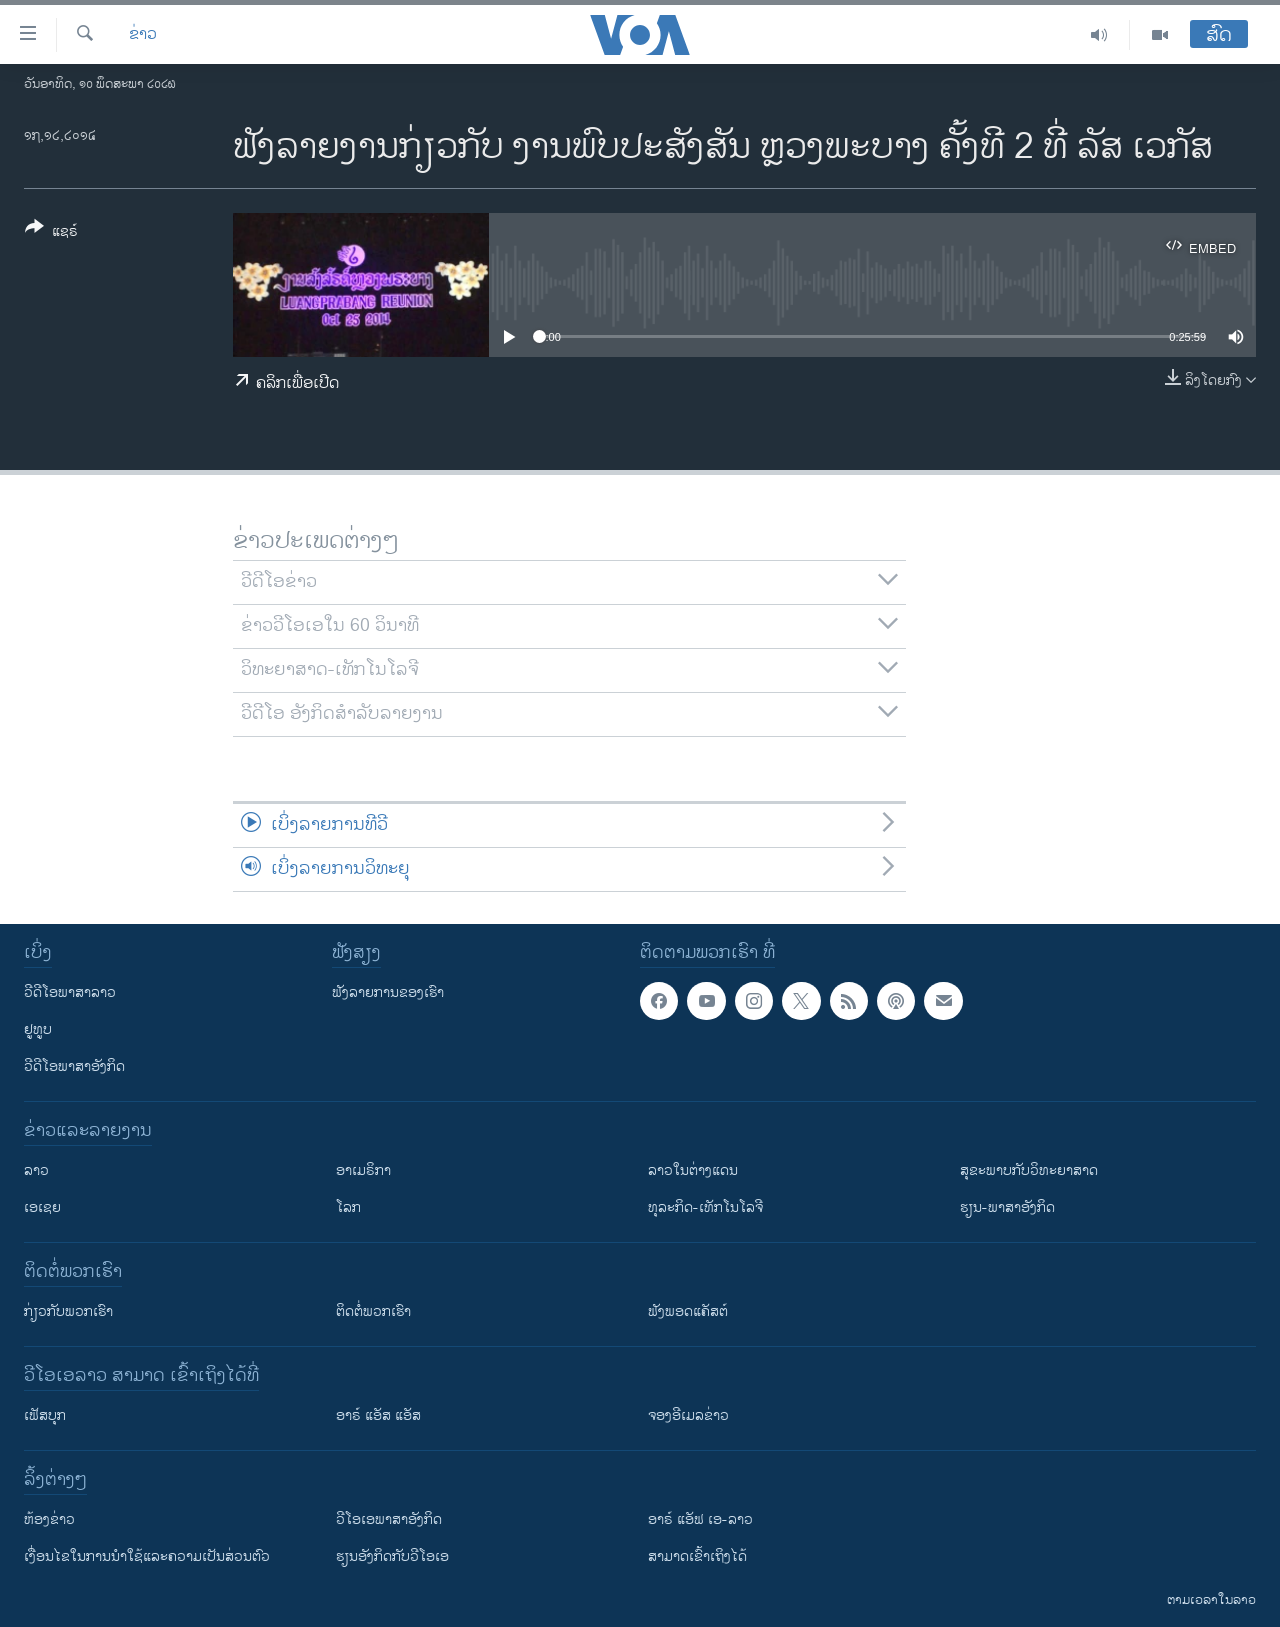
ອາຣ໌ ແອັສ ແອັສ (378, 1415)
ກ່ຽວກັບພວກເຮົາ (68, 1311)
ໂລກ (348, 1207)
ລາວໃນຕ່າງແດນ (693, 1170)
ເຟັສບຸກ (45, 1415)
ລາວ (36, 1170)
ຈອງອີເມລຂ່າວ (688, 1415)
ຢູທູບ (38, 1029)
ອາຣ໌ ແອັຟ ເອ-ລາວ (700, 1519)
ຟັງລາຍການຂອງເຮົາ (388, 992)
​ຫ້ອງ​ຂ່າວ (49, 1519)
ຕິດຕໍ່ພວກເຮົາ (373, 1311)
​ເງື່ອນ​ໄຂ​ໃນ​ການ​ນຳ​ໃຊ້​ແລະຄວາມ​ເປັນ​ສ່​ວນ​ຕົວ (147, 1556)
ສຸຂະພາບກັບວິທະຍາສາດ (1029, 1170)
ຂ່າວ (143, 35)
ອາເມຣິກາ (363, 1170)
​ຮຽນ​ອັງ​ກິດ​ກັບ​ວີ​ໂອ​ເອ (392, 1556)
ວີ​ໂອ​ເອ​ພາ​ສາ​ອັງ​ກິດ (389, 1519)
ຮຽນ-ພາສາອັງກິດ (1007, 1207)
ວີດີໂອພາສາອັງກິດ (74, 1066)
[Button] (51, 233)
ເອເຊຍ (42, 1207)
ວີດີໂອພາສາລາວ (70, 992)
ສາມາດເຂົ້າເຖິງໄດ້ (697, 1556)
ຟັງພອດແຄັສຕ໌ (688, 1311)
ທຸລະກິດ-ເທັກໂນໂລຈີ (705, 1207)
